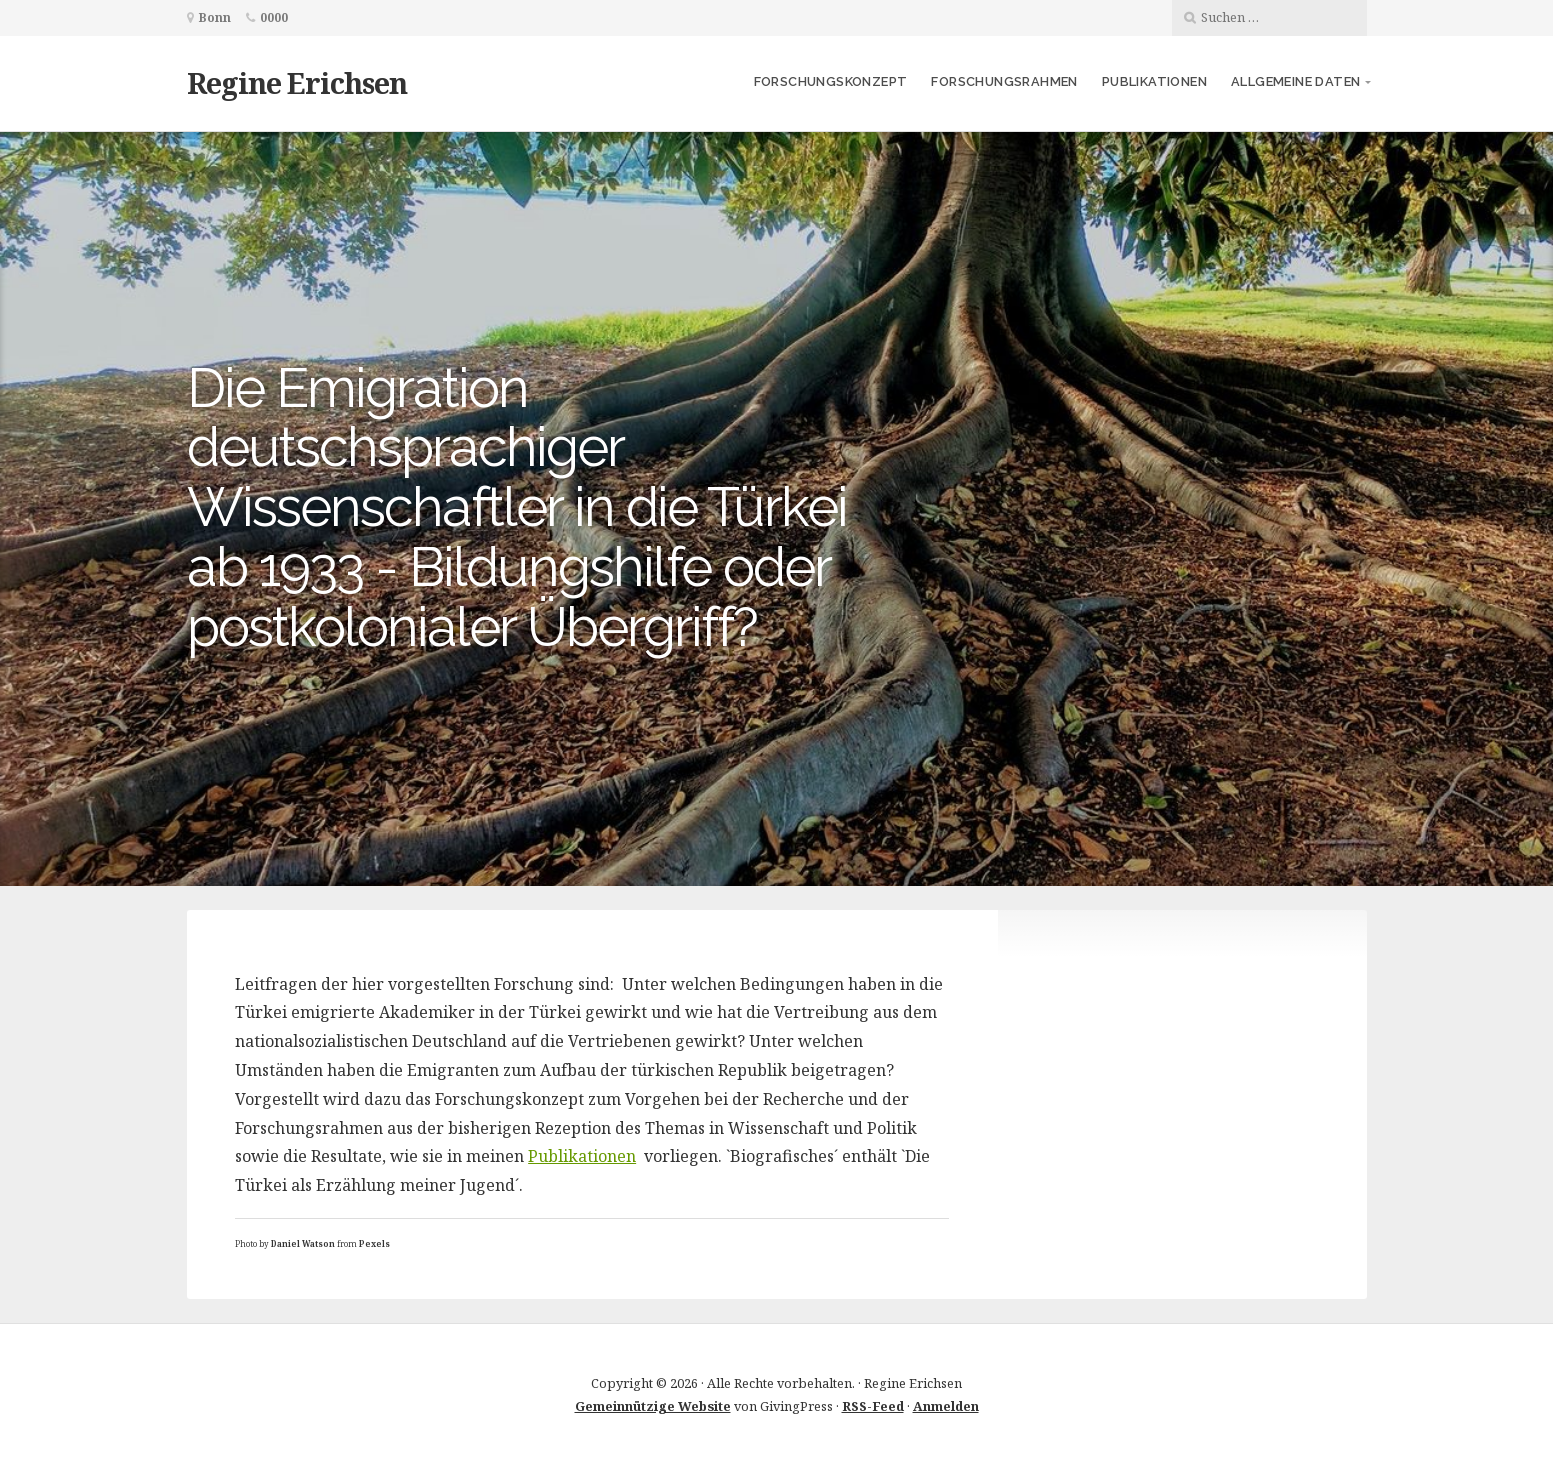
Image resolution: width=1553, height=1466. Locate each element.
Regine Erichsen (297, 82)
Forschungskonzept (831, 81)
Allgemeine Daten (1295, 81)
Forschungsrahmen (1004, 81)
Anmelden (946, 1406)
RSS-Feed (873, 1406)
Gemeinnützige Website (653, 1406)
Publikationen (1154, 81)
